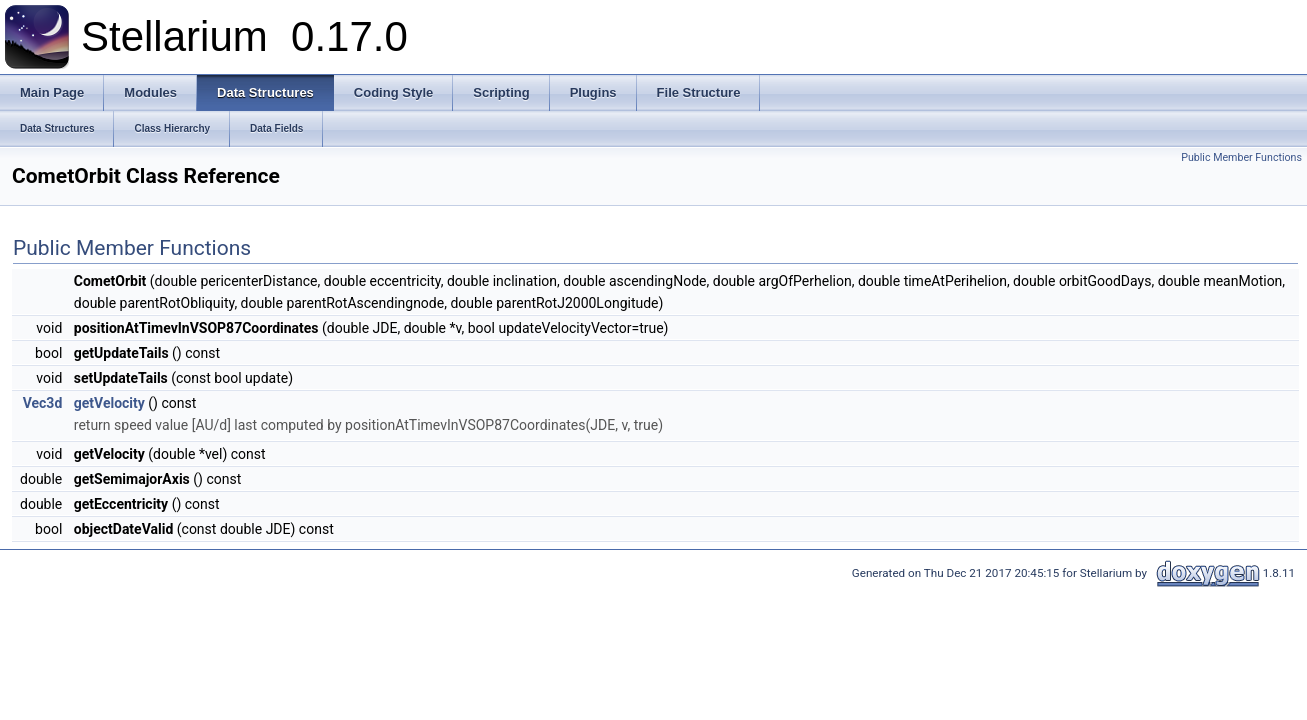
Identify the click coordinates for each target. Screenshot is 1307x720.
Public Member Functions (1241, 157)
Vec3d (43, 403)
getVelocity (109, 403)
